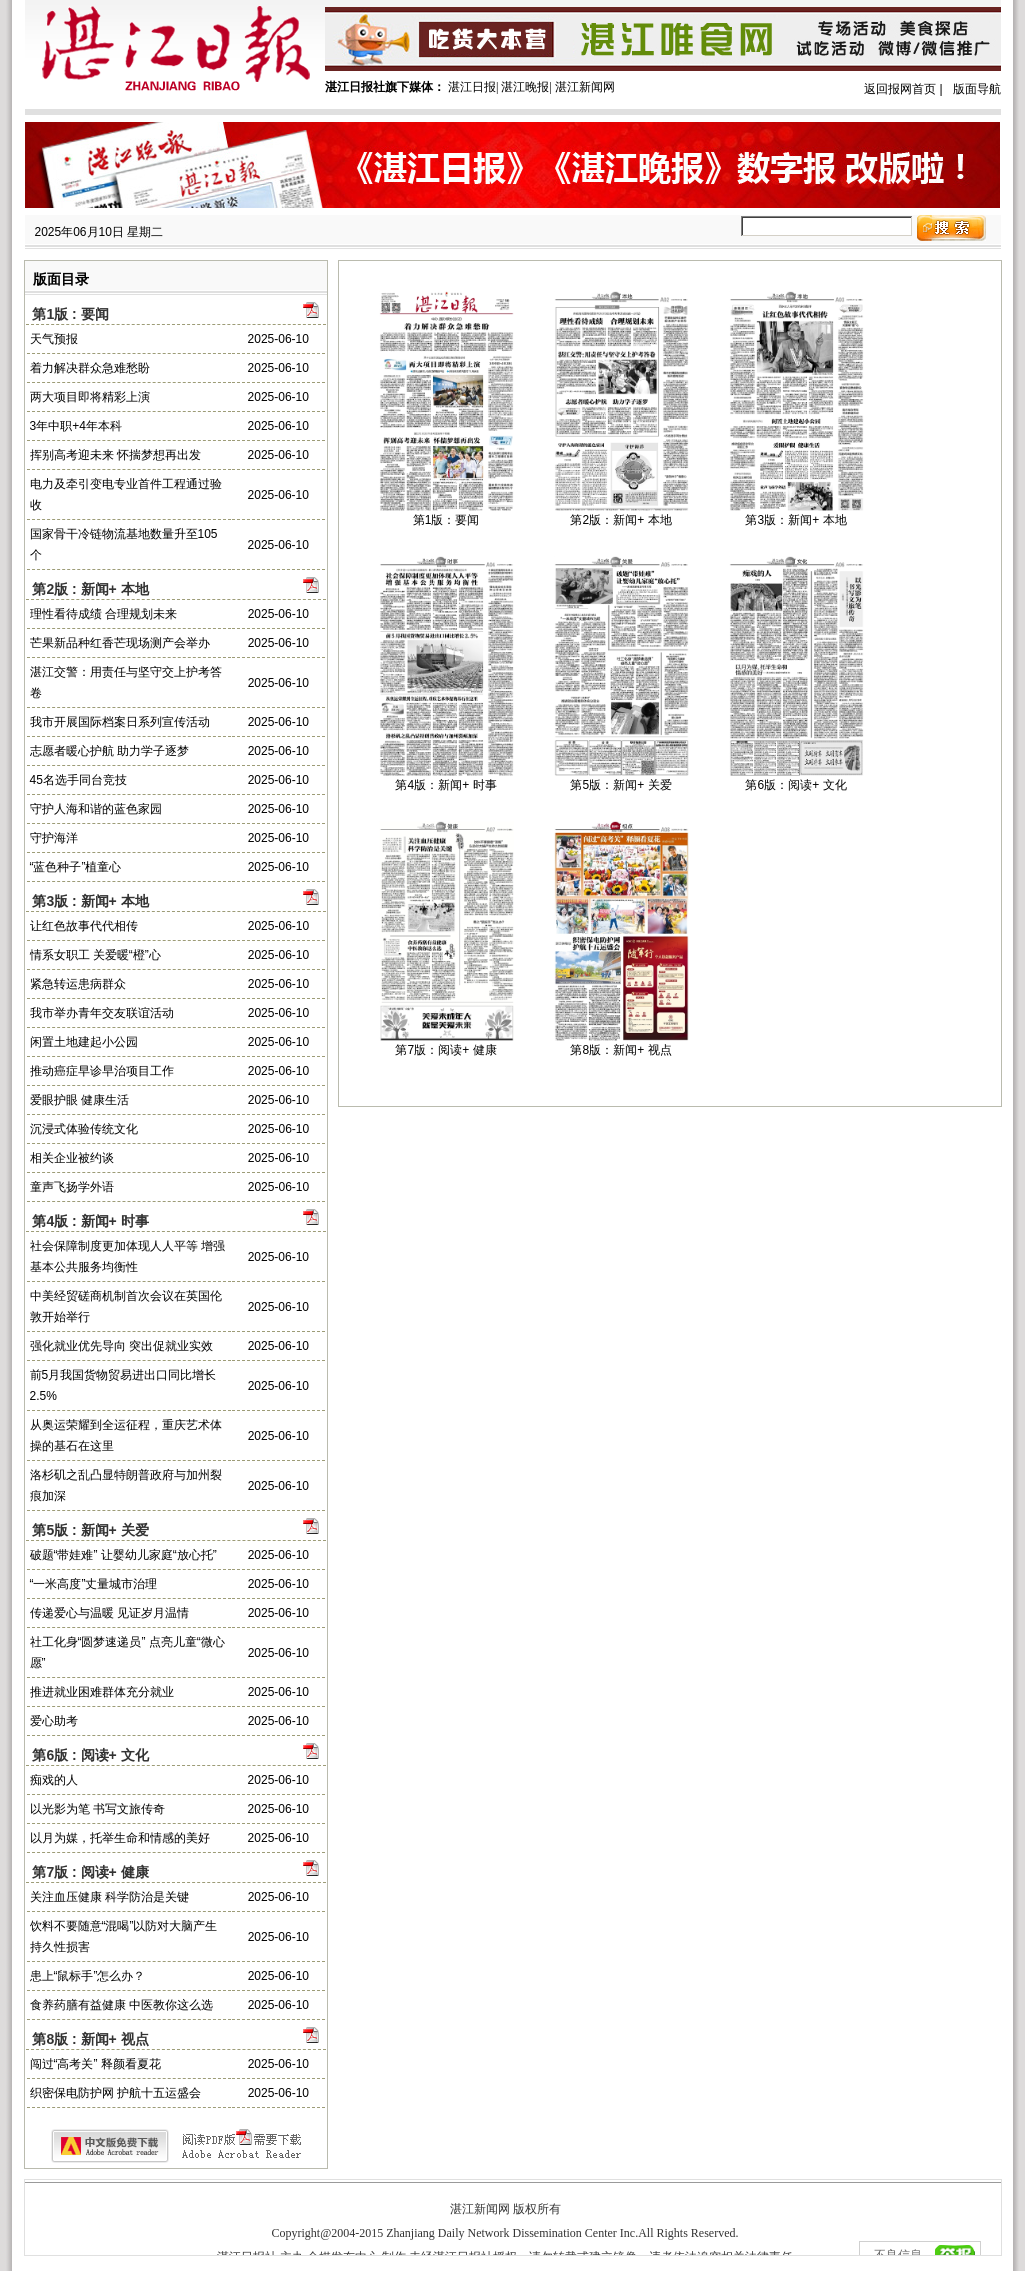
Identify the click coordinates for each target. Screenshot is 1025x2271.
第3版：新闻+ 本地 (795, 520)
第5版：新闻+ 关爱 (620, 785)
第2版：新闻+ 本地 (620, 520)
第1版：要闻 (446, 520)
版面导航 (977, 89)
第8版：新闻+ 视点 (620, 1050)
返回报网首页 (900, 89)
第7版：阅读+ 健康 (445, 1050)
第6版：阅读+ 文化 (795, 785)
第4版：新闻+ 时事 (445, 785)
